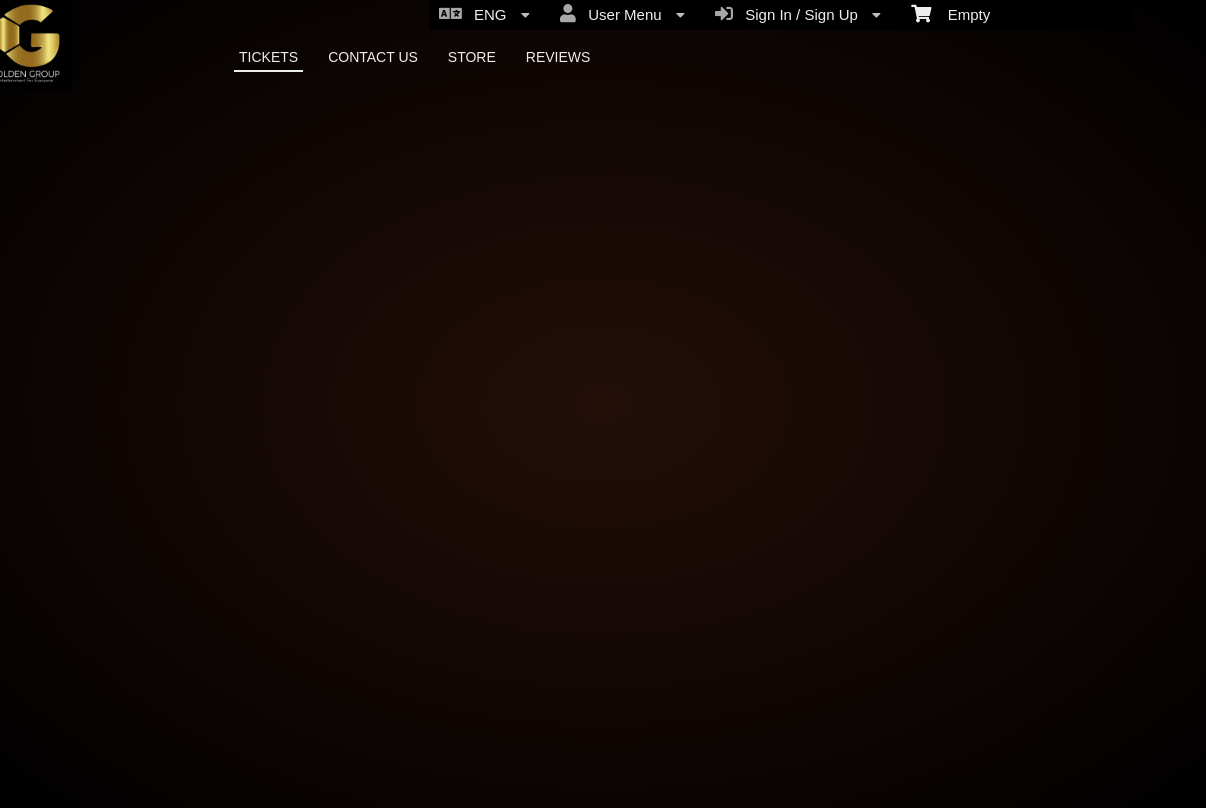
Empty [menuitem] (950, 13)
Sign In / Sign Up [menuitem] (798, 14)
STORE (472, 57)
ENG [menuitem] (484, 14)
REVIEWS (558, 57)
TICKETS (268, 57)
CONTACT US (373, 57)
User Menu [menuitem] (622, 14)
